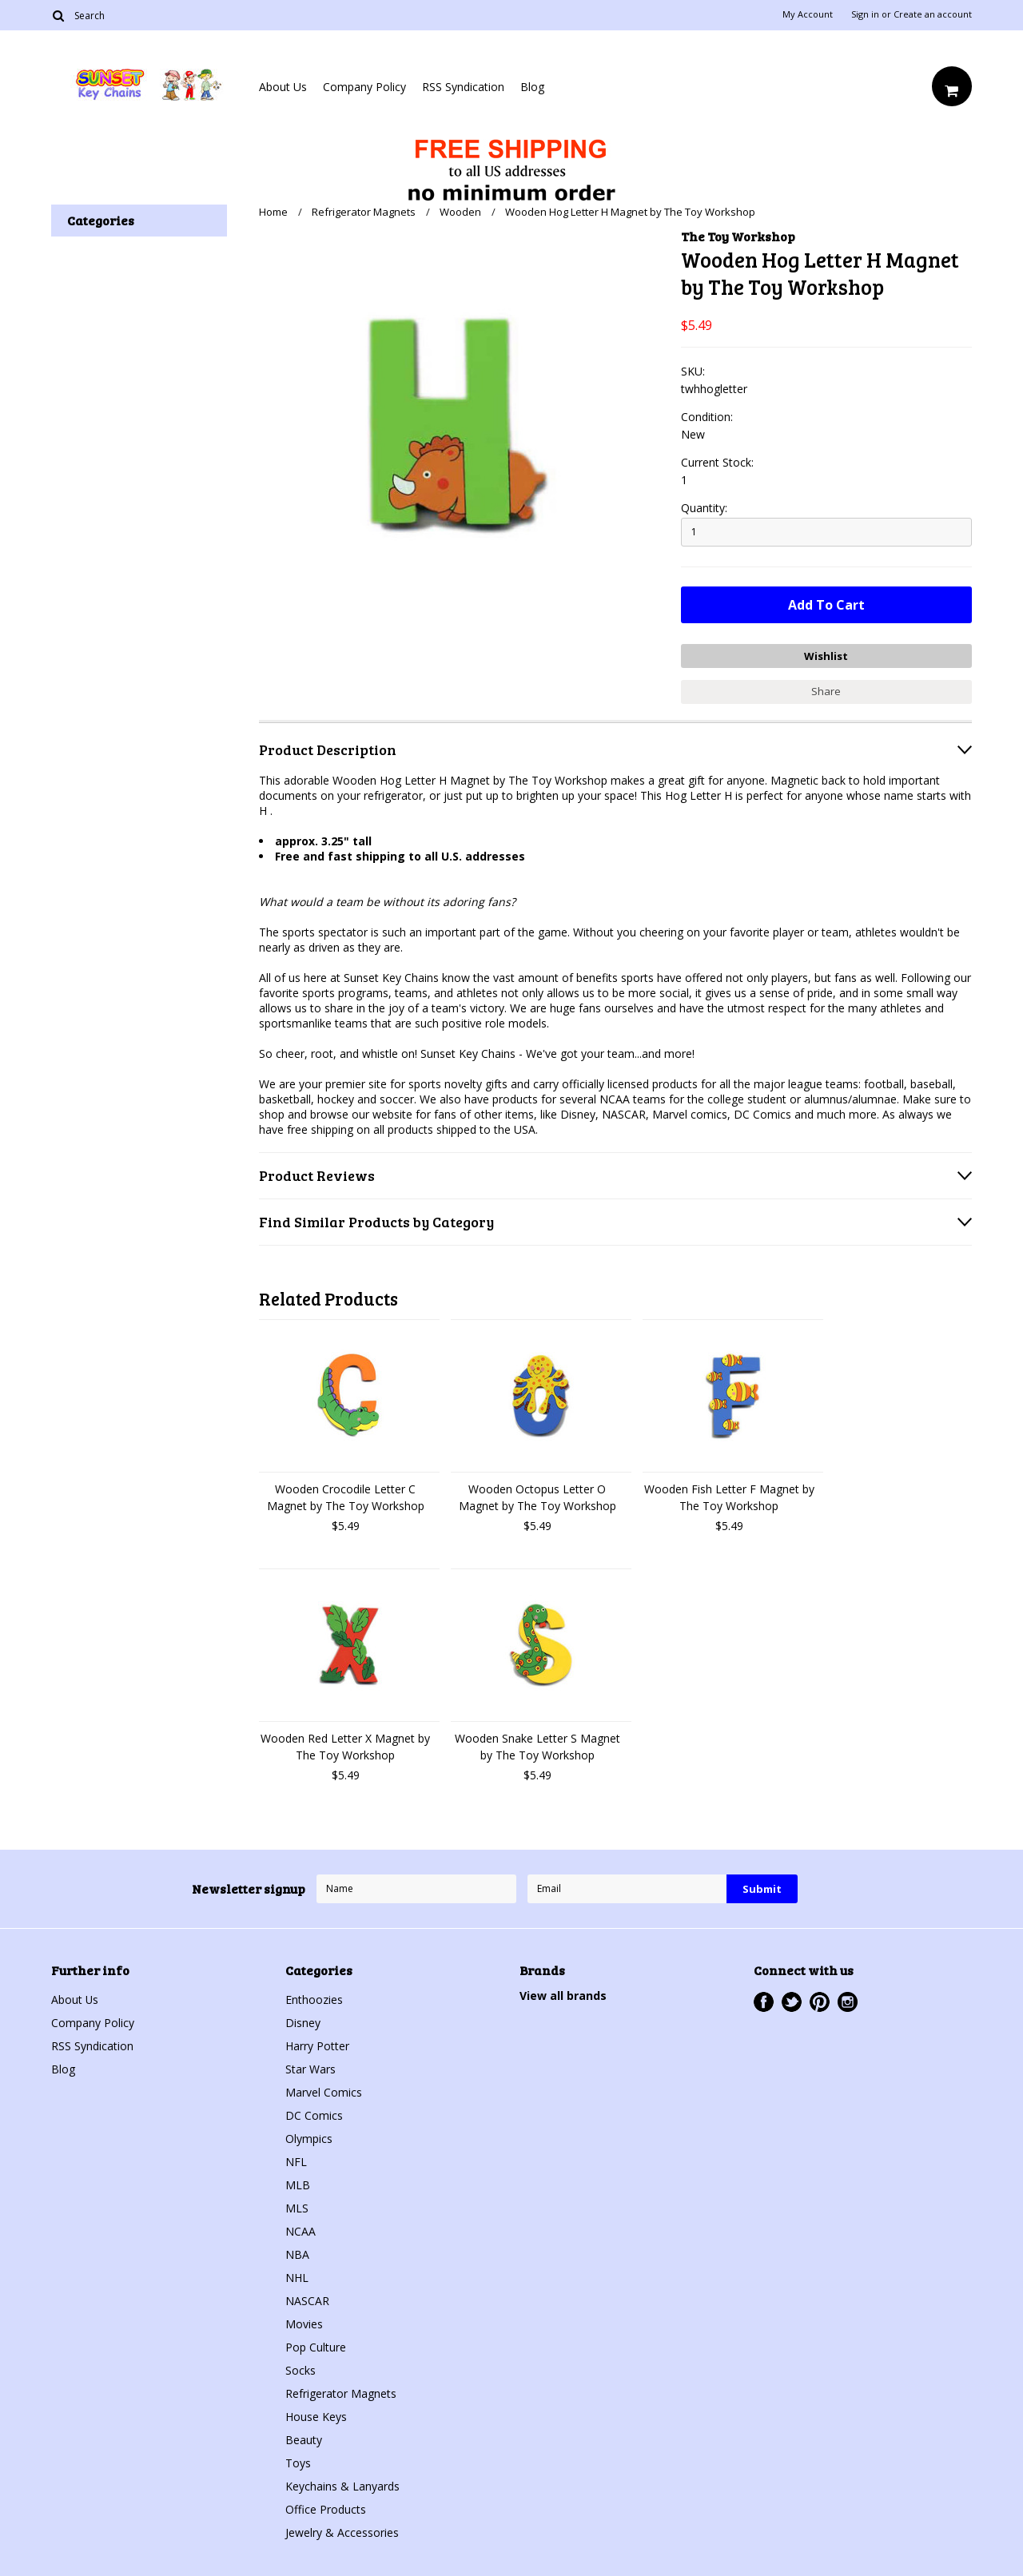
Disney (302, 2022)
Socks (300, 2370)
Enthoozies (314, 1999)
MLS (296, 2208)
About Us (283, 86)
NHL (296, 2277)
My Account (807, 14)
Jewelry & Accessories (342, 2532)
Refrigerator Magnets (364, 212)
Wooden (460, 212)
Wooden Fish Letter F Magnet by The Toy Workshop (729, 1497)
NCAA (300, 2231)
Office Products (325, 2509)
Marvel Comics (323, 2092)
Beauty (303, 2439)
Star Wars (310, 2069)
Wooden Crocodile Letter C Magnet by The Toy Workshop (345, 1497)
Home (273, 212)
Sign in (865, 14)
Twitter (792, 2002)
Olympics (308, 2138)
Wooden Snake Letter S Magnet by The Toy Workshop (537, 1747)
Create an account (933, 14)
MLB (297, 2184)
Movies (304, 2324)
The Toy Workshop (738, 236)
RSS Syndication (463, 86)
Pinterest (820, 2002)
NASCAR (307, 2300)
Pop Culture (315, 2347)
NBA (297, 2254)
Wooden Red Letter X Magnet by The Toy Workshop (345, 1747)
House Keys (316, 2416)
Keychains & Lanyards (342, 2486)
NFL (296, 2161)
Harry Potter (317, 2045)
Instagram (848, 2002)
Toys (298, 2463)
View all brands (563, 1995)
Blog (532, 86)
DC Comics (314, 2115)
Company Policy (364, 86)
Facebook (764, 2002)
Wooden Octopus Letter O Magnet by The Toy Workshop (537, 1497)
